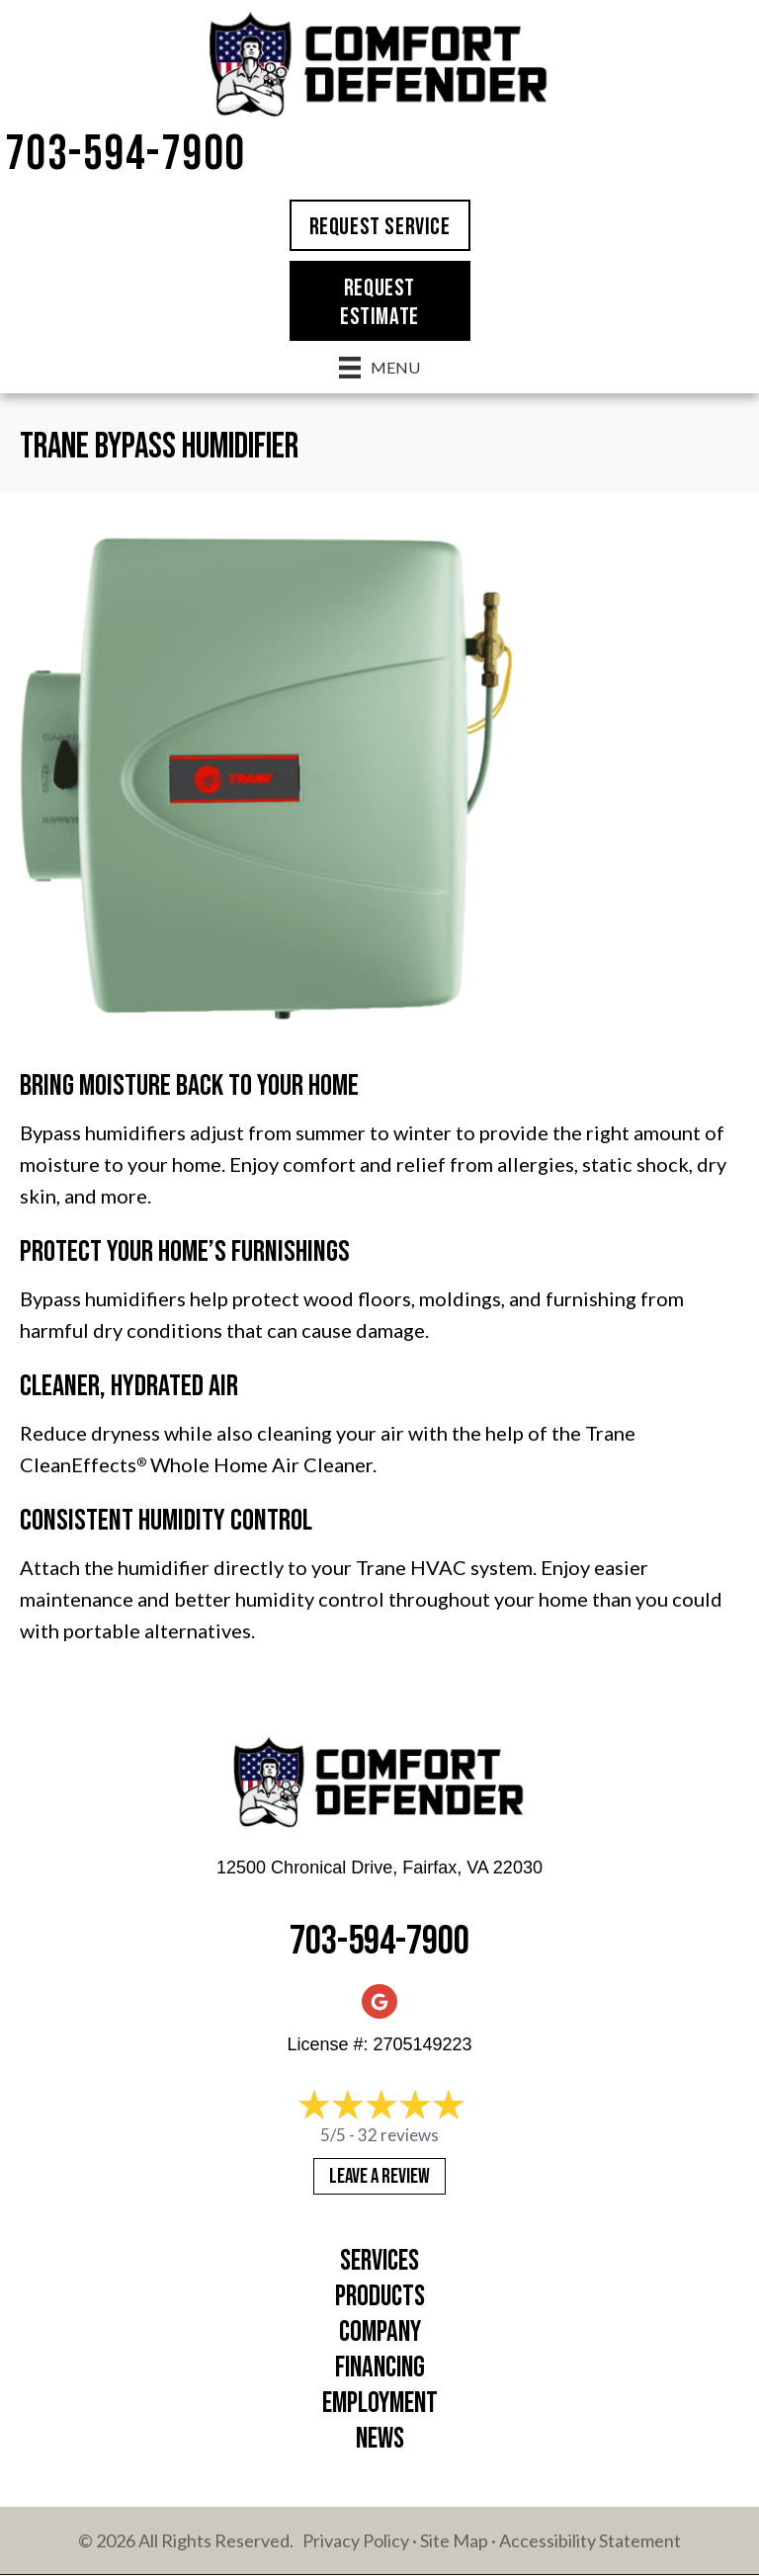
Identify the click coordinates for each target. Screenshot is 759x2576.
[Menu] (379, 367)
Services (379, 2261)
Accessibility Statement (590, 2540)
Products (380, 2297)
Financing (380, 2368)
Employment (380, 2403)
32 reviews (398, 2134)
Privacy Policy (355, 2540)
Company (380, 2332)
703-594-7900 (125, 154)
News (380, 2439)
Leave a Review (379, 2176)
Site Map (454, 2540)
